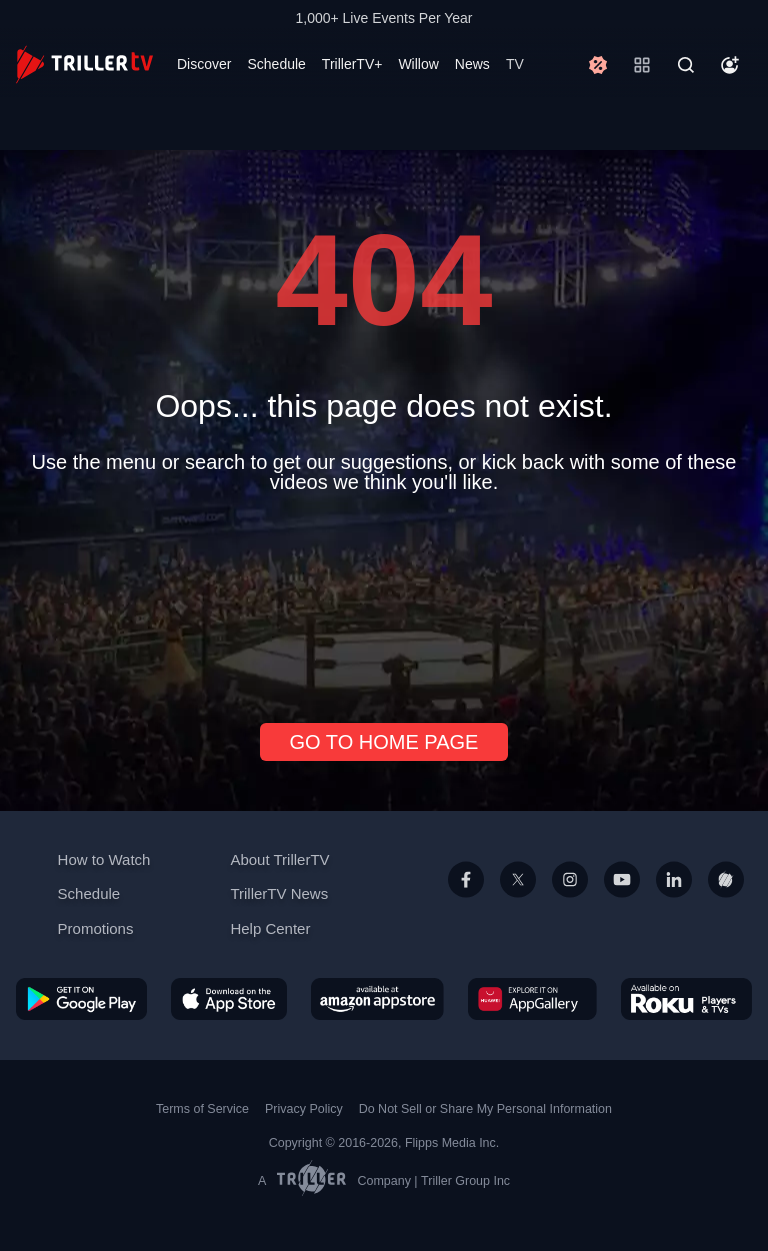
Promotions (96, 928)
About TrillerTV (279, 859)
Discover (204, 64)
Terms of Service (202, 1109)
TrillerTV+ (352, 64)
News (472, 64)
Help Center (270, 928)
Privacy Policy (304, 1109)
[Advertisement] (384, 600)
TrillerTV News (279, 893)
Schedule (276, 64)
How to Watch (104, 859)
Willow (418, 64)
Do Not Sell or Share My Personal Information (485, 1109)
